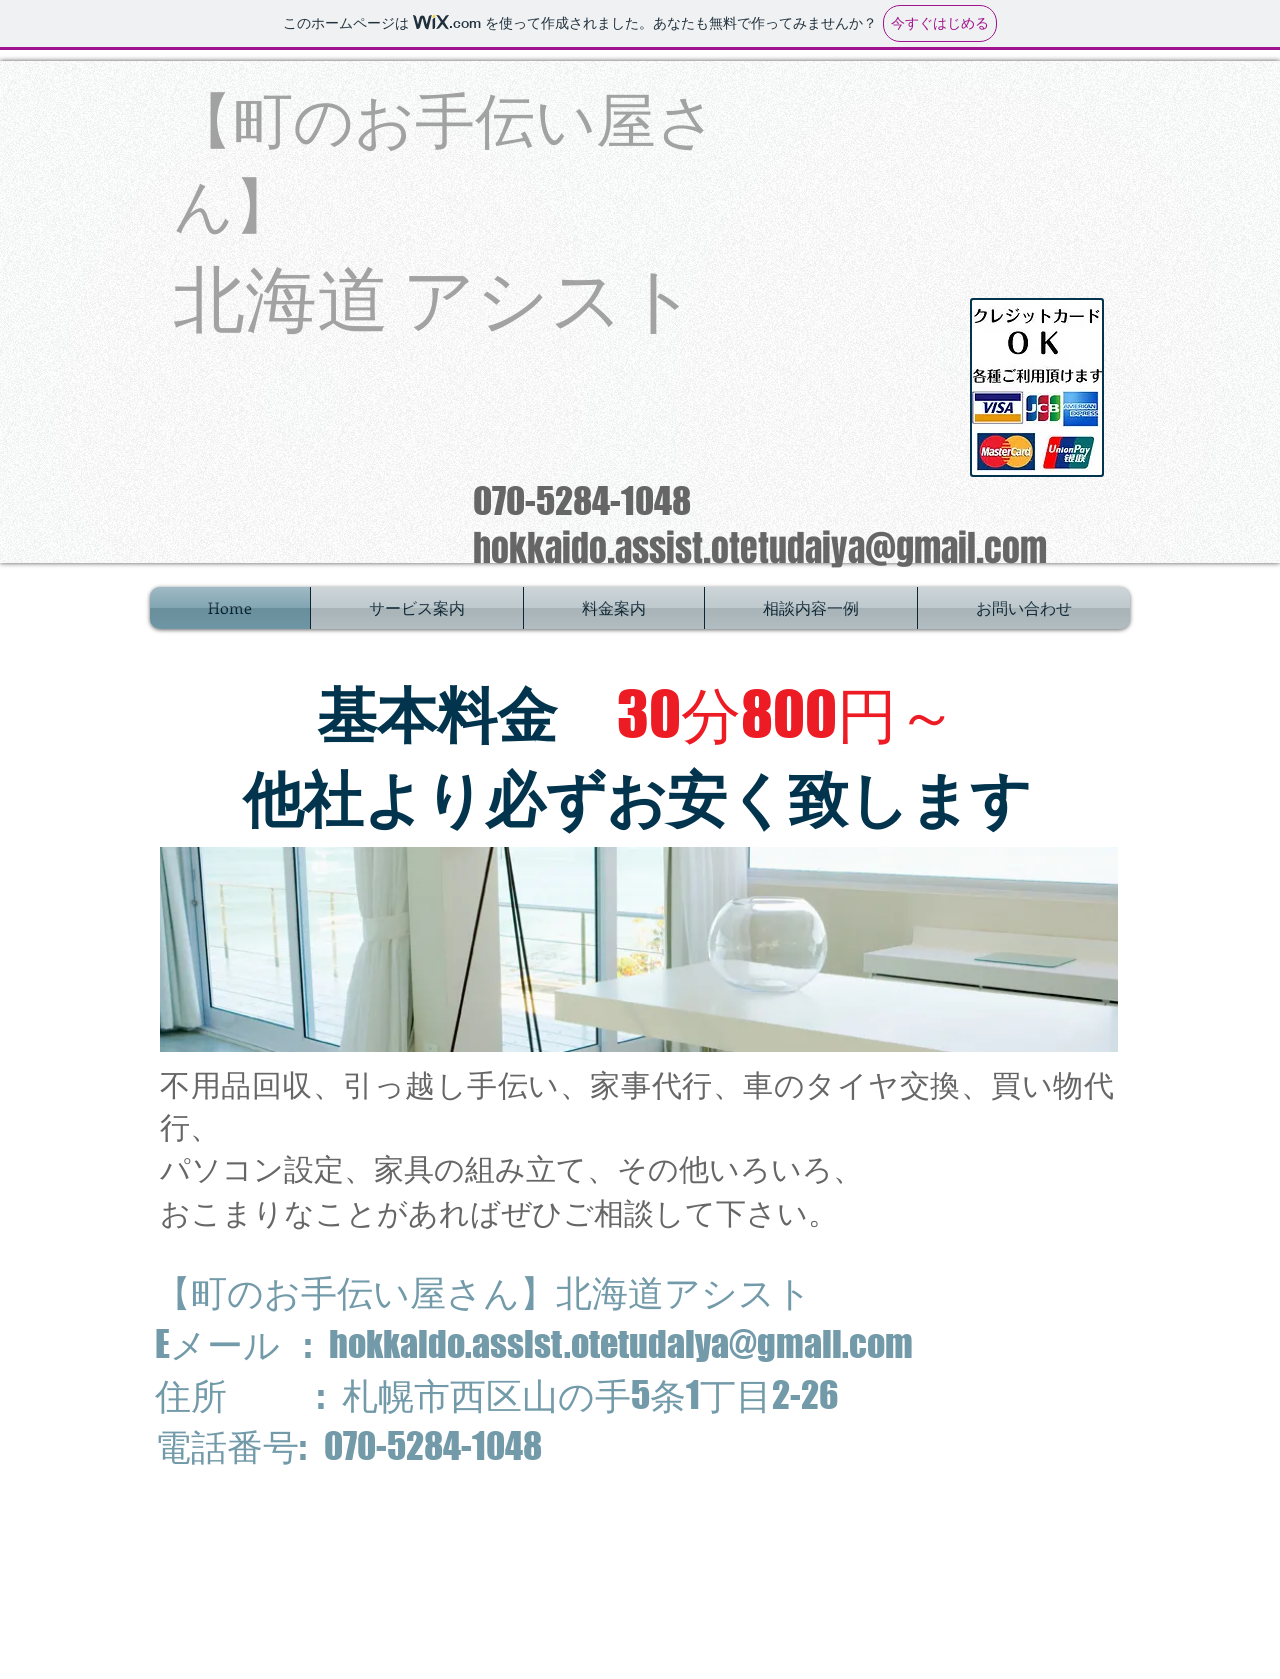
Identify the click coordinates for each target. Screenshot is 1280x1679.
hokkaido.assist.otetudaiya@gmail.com (760, 548)
